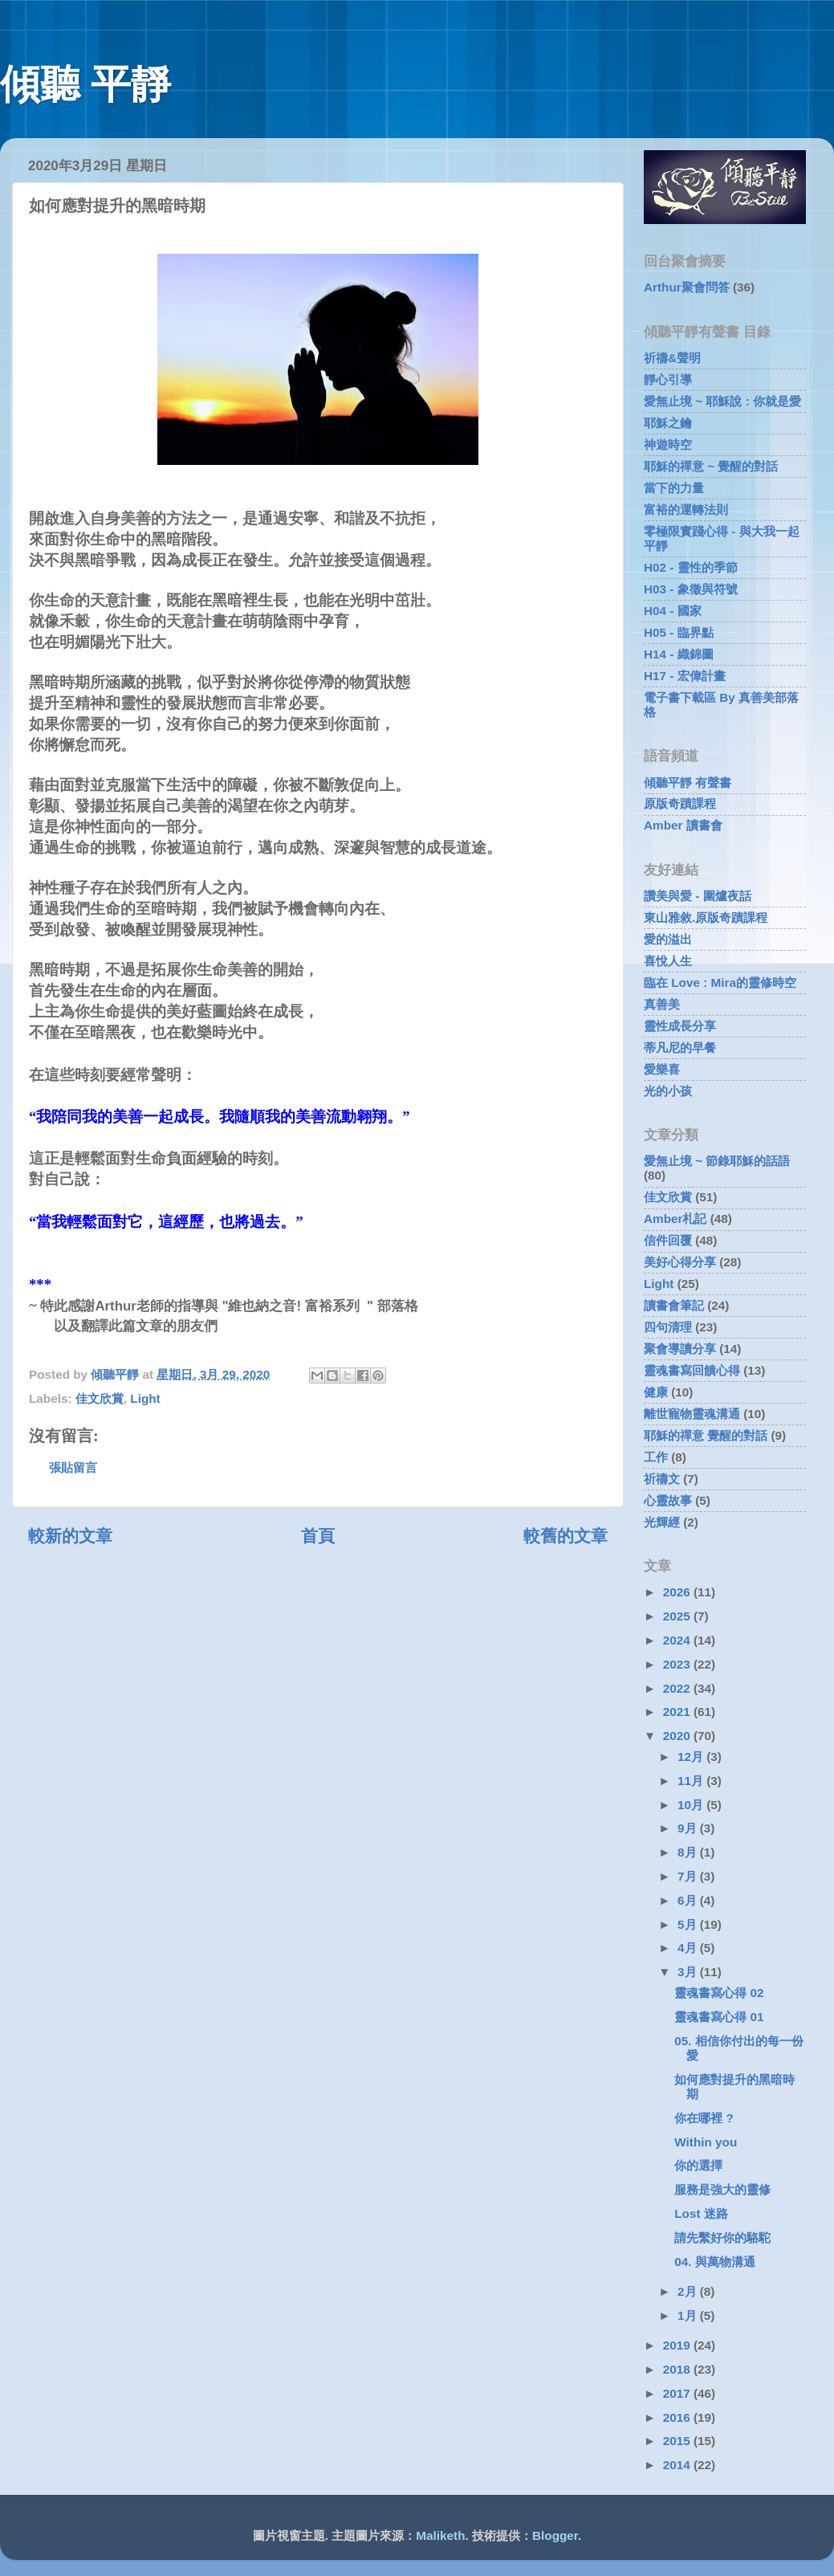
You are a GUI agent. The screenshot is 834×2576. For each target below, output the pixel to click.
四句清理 (668, 1327)
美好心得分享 (680, 1262)
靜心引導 (668, 379)
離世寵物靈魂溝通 (692, 1413)
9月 (688, 1828)
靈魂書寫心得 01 (718, 2017)
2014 (678, 2465)
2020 (678, 1735)
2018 (678, 2369)
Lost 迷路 (701, 2213)
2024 (678, 1640)
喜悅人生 (668, 961)
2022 (678, 1688)
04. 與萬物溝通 (714, 2261)
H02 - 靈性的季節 (691, 567)
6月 (688, 1900)
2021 (678, 1711)
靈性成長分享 (680, 1026)
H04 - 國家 (673, 611)
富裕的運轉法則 (686, 509)
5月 (688, 1924)
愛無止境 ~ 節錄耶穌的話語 (717, 1161)
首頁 (318, 1536)
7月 (688, 1876)
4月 (688, 1947)
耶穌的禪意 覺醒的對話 (705, 1435)
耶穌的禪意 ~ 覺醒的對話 (711, 466)
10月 (691, 1805)
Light (145, 1398)
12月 (691, 1756)
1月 (688, 2315)
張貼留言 (73, 1467)
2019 (678, 2345)
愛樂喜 (662, 1069)
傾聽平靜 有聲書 (687, 782)
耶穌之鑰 (668, 423)
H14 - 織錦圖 (679, 654)
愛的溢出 (668, 939)
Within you (705, 2142)
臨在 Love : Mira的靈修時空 (720, 982)
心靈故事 (668, 1500)
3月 (688, 1972)
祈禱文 (662, 1479)
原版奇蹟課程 (680, 803)
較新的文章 (70, 1536)
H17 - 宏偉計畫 (685, 676)
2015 (678, 2441)
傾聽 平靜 (85, 84)
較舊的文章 (565, 1536)
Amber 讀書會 (683, 825)
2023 (678, 1664)
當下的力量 (674, 488)
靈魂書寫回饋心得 (692, 1370)
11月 (691, 1780)
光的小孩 (668, 1091)
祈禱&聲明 (672, 358)
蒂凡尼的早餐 (680, 1047)
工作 (656, 1457)
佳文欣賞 (99, 1398)
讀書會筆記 (674, 1305)
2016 (678, 2417)
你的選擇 (698, 2165)
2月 (688, 2291)
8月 (688, 1852)
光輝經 (662, 1522)
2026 (678, 1592)
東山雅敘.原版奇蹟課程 (705, 917)
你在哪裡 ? (704, 2118)
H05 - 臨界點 (679, 632)
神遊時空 (668, 444)
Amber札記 (675, 1218)
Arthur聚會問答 (687, 287)
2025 (678, 1616)
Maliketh (440, 2535)
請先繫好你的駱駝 (722, 2237)
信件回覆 (668, 1240)
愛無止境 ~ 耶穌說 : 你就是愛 (722, 401)
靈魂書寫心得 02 (718, 1992)
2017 (678, 2393)
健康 (656, 1392)
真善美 (662, 1004)
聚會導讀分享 (680, 1348)
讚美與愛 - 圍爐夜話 (697, 896)
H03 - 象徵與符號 (691, 589)
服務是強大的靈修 (722, 2189)
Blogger (555, 2535)
